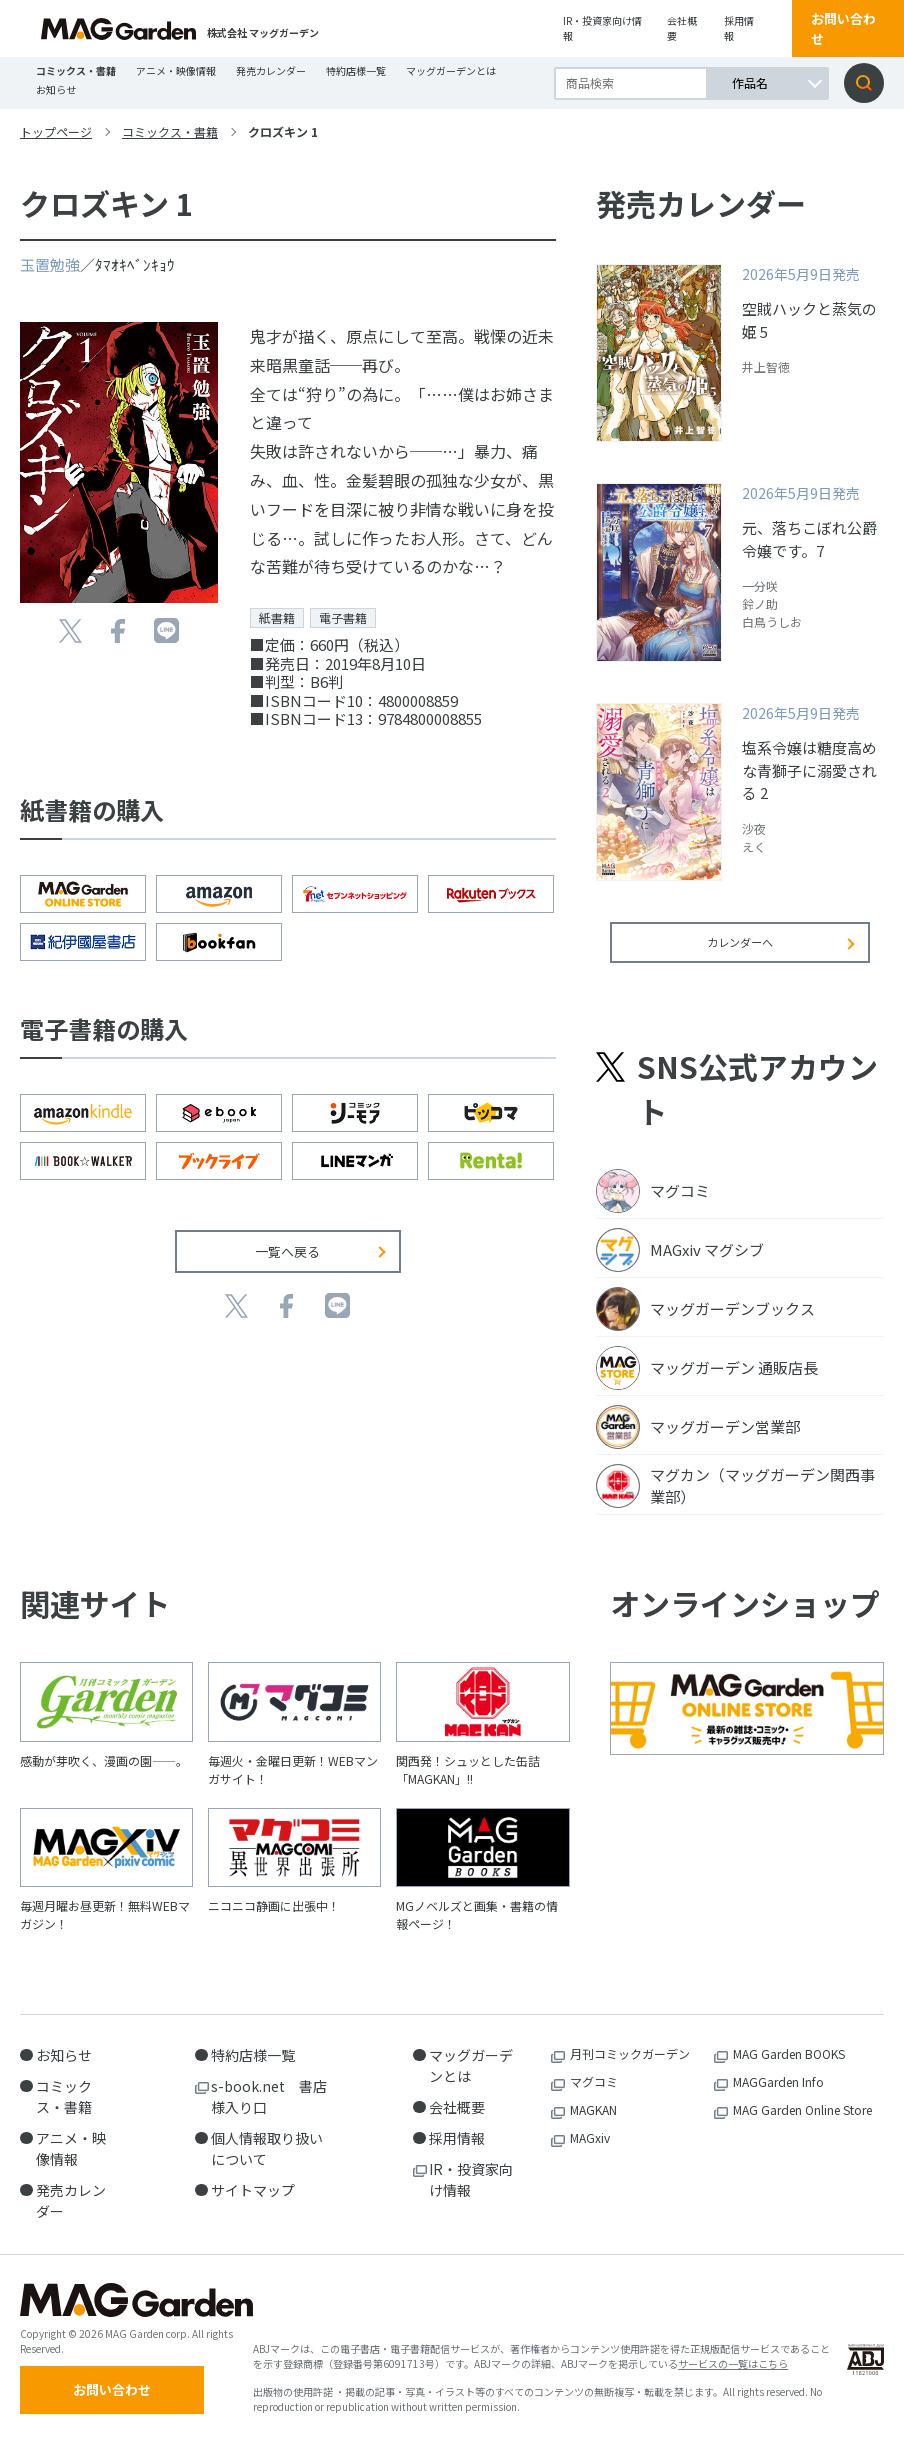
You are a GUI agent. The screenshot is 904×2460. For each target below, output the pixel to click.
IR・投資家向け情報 (602, 28)
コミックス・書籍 (76, 70)
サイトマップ (253, 2205)
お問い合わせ (843, 28)
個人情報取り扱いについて (267, 2163)
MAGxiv (590, 2152)
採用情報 (739, 28)
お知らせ (56, 89)
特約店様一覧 (356, 70)
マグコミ (594, 2096)
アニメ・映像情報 (176, 70)
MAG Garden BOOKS (789, 2068)
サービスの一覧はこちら (733, 2385)
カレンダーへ (740, 955)
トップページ (56, 131)
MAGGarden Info (778, 2096)
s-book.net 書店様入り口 (269, 2111)
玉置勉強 (50, 264)
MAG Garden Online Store (802, 2124)
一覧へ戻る (287, 1251)
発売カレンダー (271, 70)
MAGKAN (593, 2124)
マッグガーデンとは (451, 70)
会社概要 (682, 28)
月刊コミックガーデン (630, 2068)
